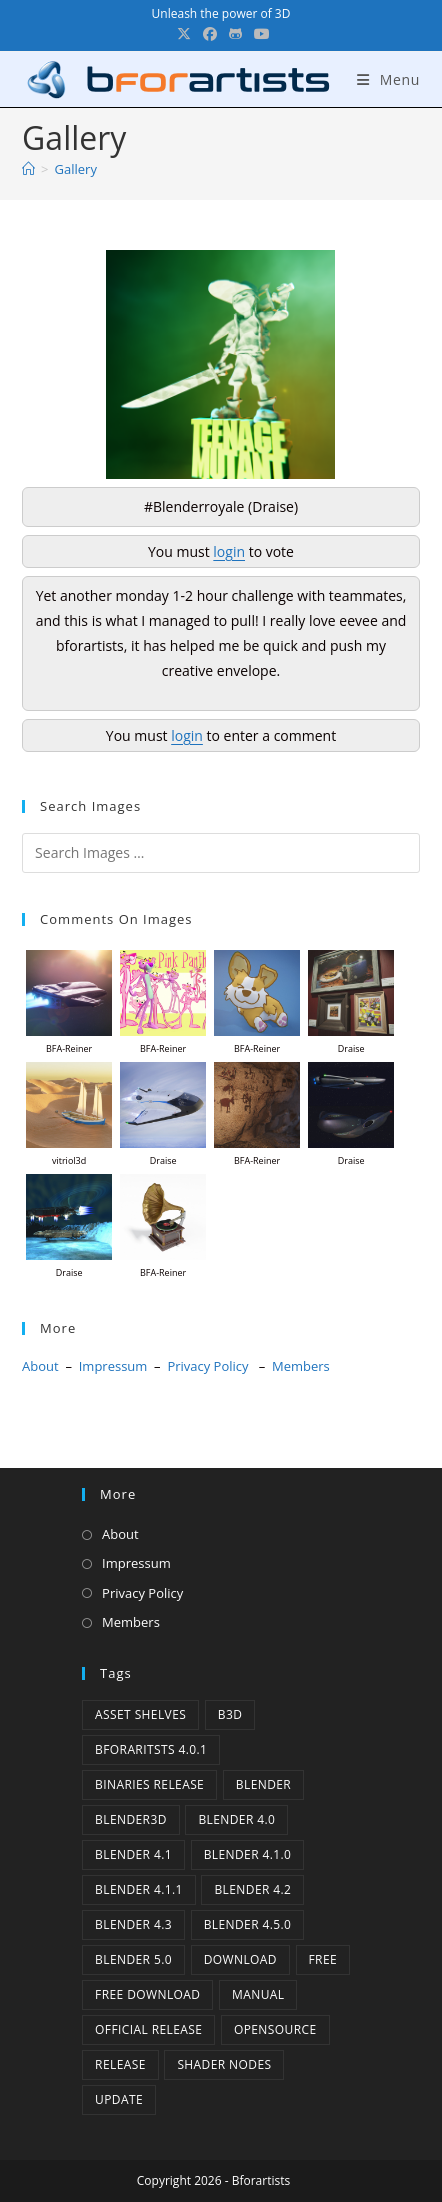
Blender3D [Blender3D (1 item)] (131, 1819)
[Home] (28, 169)
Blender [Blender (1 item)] (263, 1784)
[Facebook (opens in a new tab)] (210, 34)
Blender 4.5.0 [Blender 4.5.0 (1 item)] (248, 1924)
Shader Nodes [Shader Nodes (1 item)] (224, 2064)
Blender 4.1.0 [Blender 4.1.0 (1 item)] (248, 1854)
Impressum (113, 1366)
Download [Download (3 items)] (240, 1959)
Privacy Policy (207, 1366)
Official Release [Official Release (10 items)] (148, 2029)
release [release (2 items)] (120, 2064)
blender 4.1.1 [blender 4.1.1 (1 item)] (139, 1889)
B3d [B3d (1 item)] (230, 1714)
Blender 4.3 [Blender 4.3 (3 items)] (133, 1924)
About (40, 1366)
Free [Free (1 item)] (323, 1959)
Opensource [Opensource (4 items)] (275, 2029)
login (229, 551)
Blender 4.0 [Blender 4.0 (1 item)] (236, 1819)
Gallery (76, 169)
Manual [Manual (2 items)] (258, 1994)
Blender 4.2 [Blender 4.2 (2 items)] (252, 1889)
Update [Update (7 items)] (119, 2099)
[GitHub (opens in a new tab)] (235, 34)
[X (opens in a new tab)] (184, 34)
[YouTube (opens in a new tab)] (259, 34)
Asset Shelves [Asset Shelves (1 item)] (140, 1714)
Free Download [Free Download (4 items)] (147, 1994)
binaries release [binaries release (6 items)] (149, 1784)
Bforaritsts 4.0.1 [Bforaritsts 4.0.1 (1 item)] (151, 1749)
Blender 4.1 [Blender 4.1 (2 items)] (133, 1854)
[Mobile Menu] (388, 79)
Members (301, 1366)
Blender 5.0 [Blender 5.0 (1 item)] (133, 1959)
